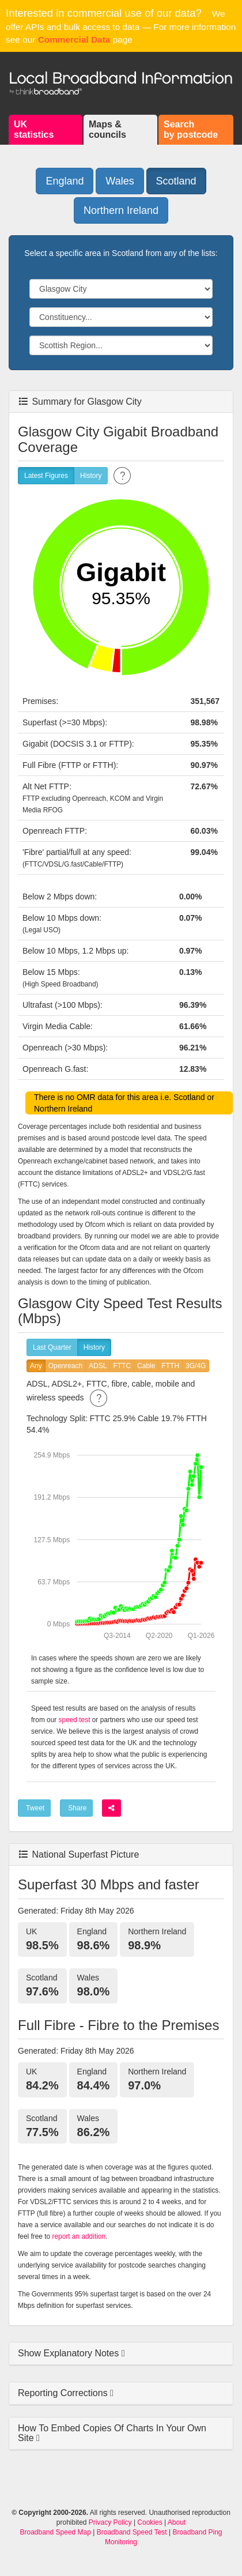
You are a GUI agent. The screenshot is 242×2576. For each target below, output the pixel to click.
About (177, 2522)
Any (36, 1366)
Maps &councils (107, 129)
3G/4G (196, 1366)
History (90, 476)
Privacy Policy (110, 2522)
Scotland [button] (176, 181)
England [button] (65, 181)
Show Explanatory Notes (70, 2353)
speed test (74, 1720)
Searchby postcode (191, 129)
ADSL (98, 1366)
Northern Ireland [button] (121, 210)
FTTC (122, 1366)
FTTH (170, 1366)
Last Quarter (52, 1347)
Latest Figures (46, 476)
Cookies (149, 2522)
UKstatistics (34, 129)
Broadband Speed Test (132, 2532)
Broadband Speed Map (55, 2532)
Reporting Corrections (64, 2393)
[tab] (121, 2353)
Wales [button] (119, 181)
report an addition (79, 2236)
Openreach (65, 1366)
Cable (146, 1366)
